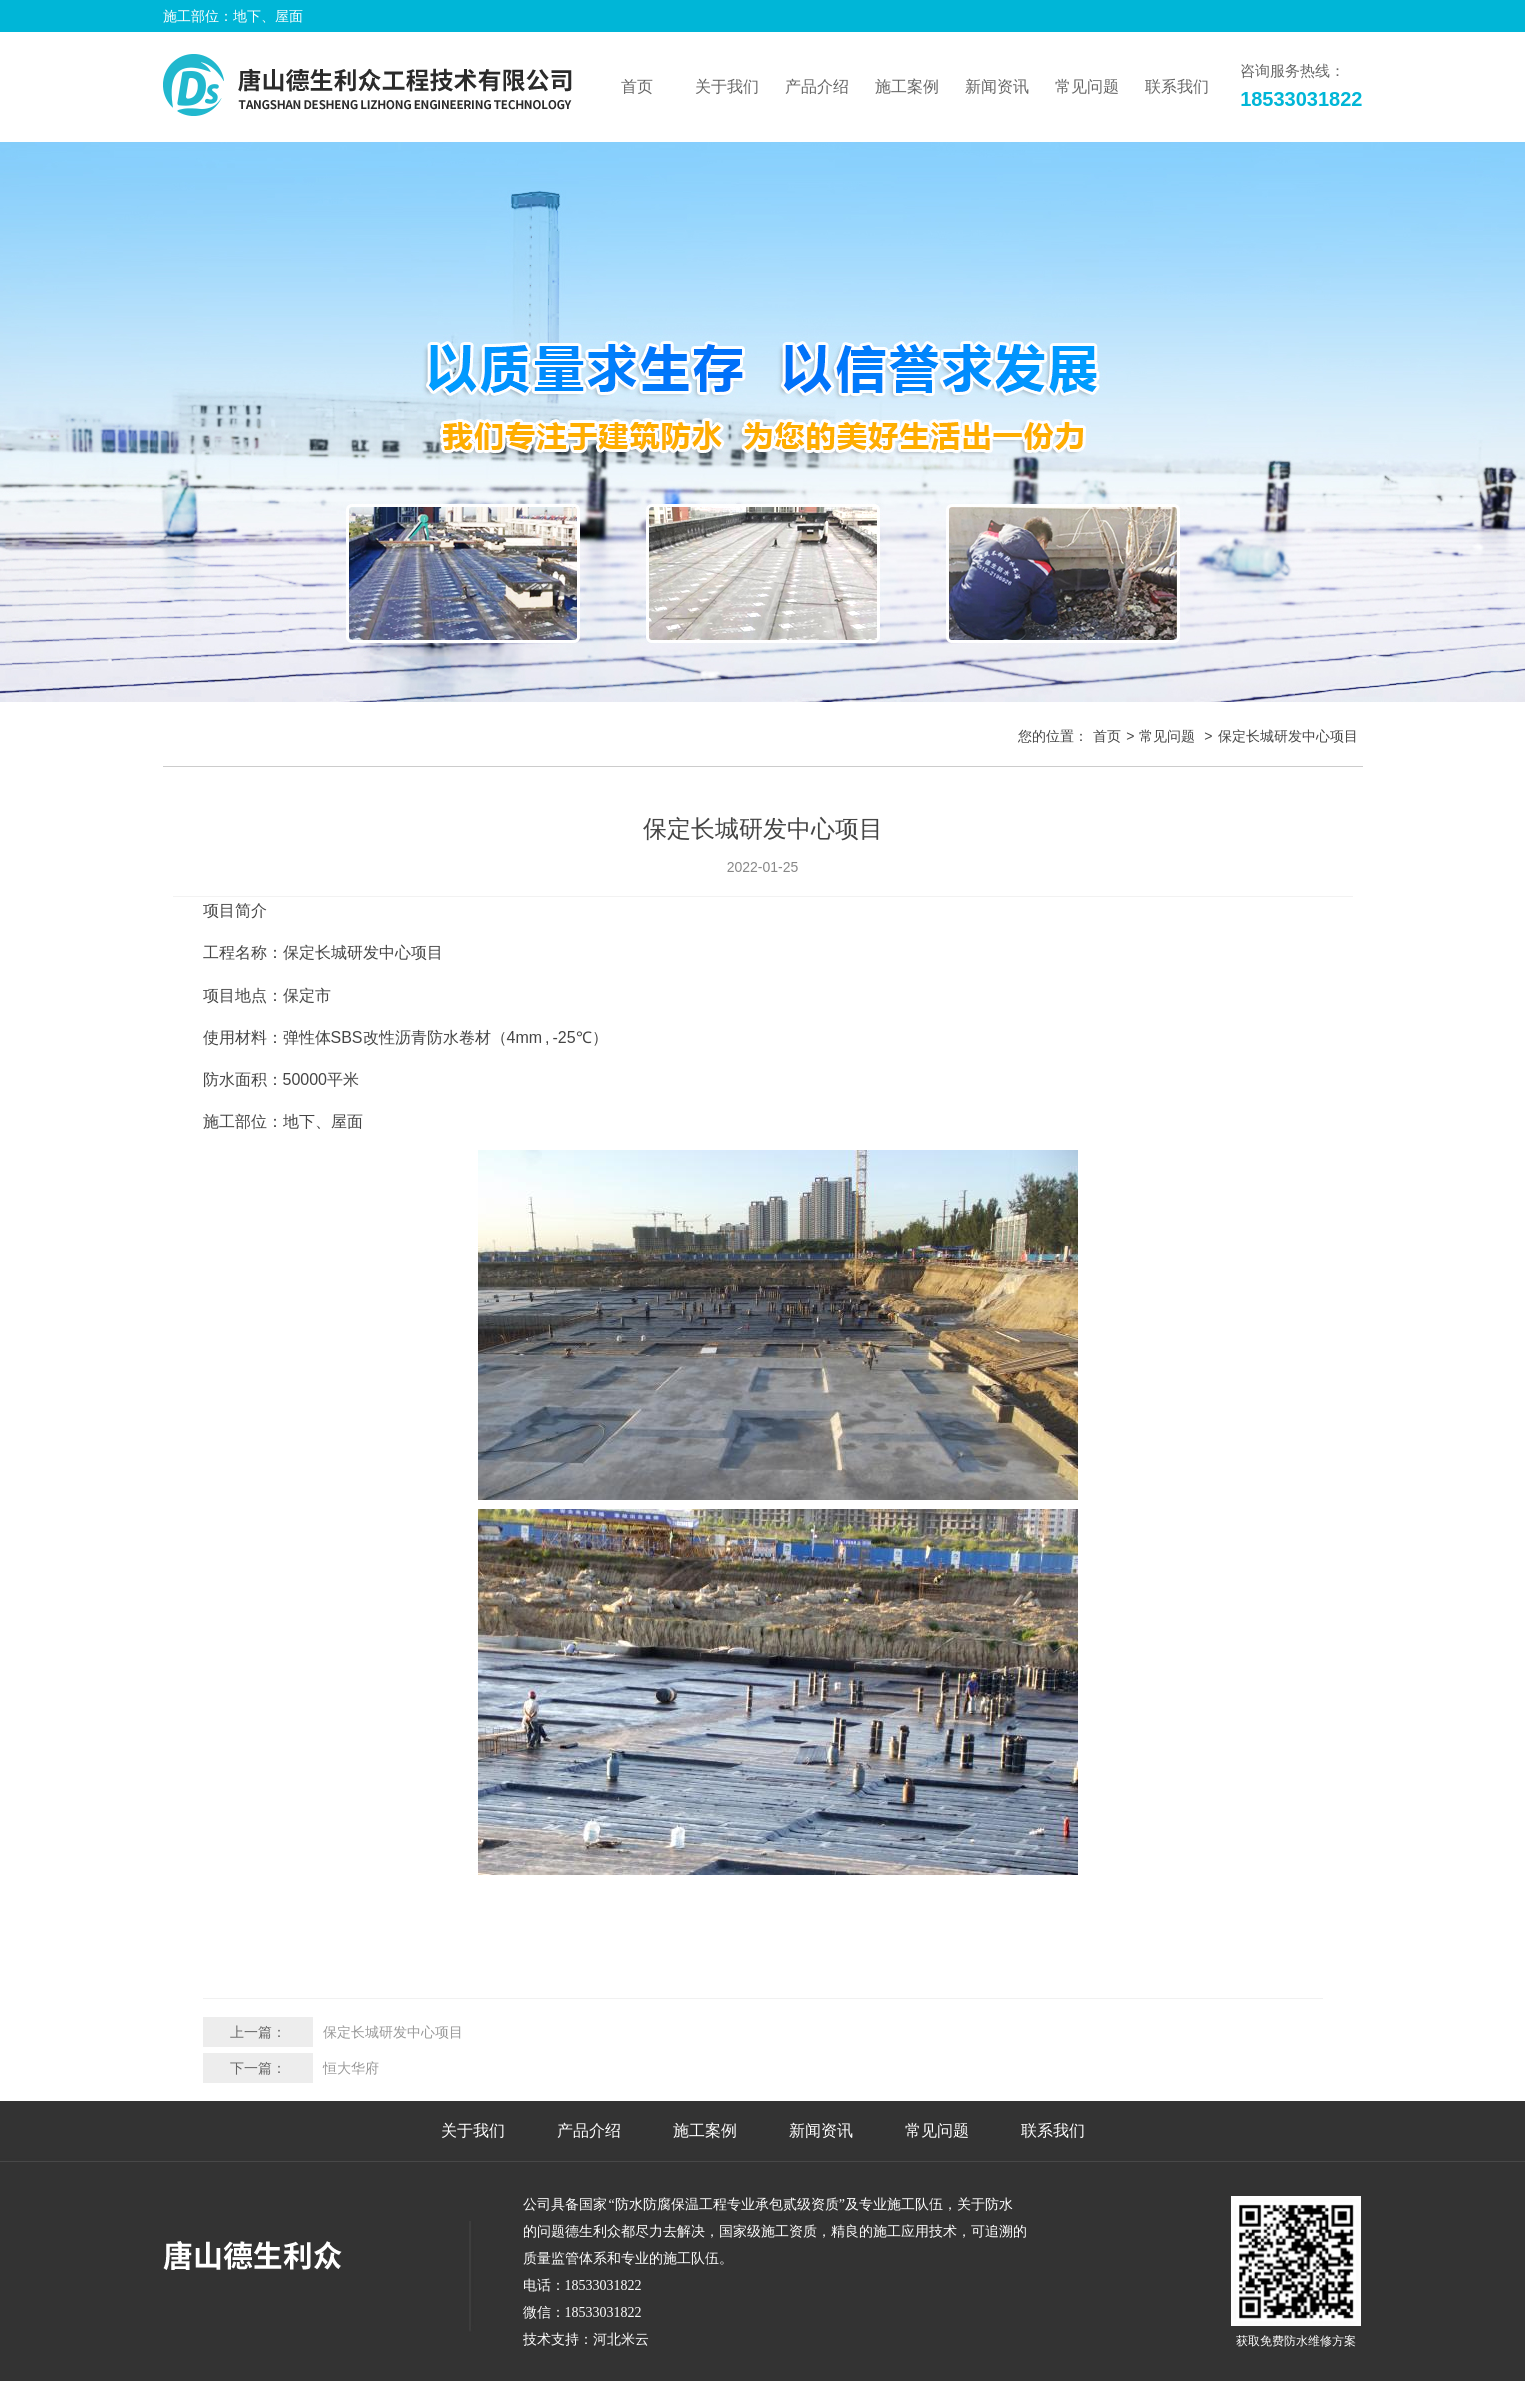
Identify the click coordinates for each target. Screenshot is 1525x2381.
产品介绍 (589, 2130)
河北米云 (621, 2339)
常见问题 (1167, 736)
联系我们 (1053, 2130)
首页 (637, 86)
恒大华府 (351, 2068)
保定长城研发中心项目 (393, 2032)
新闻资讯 (821, 2130)
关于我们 (473, 2130)
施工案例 (705, 2130)
